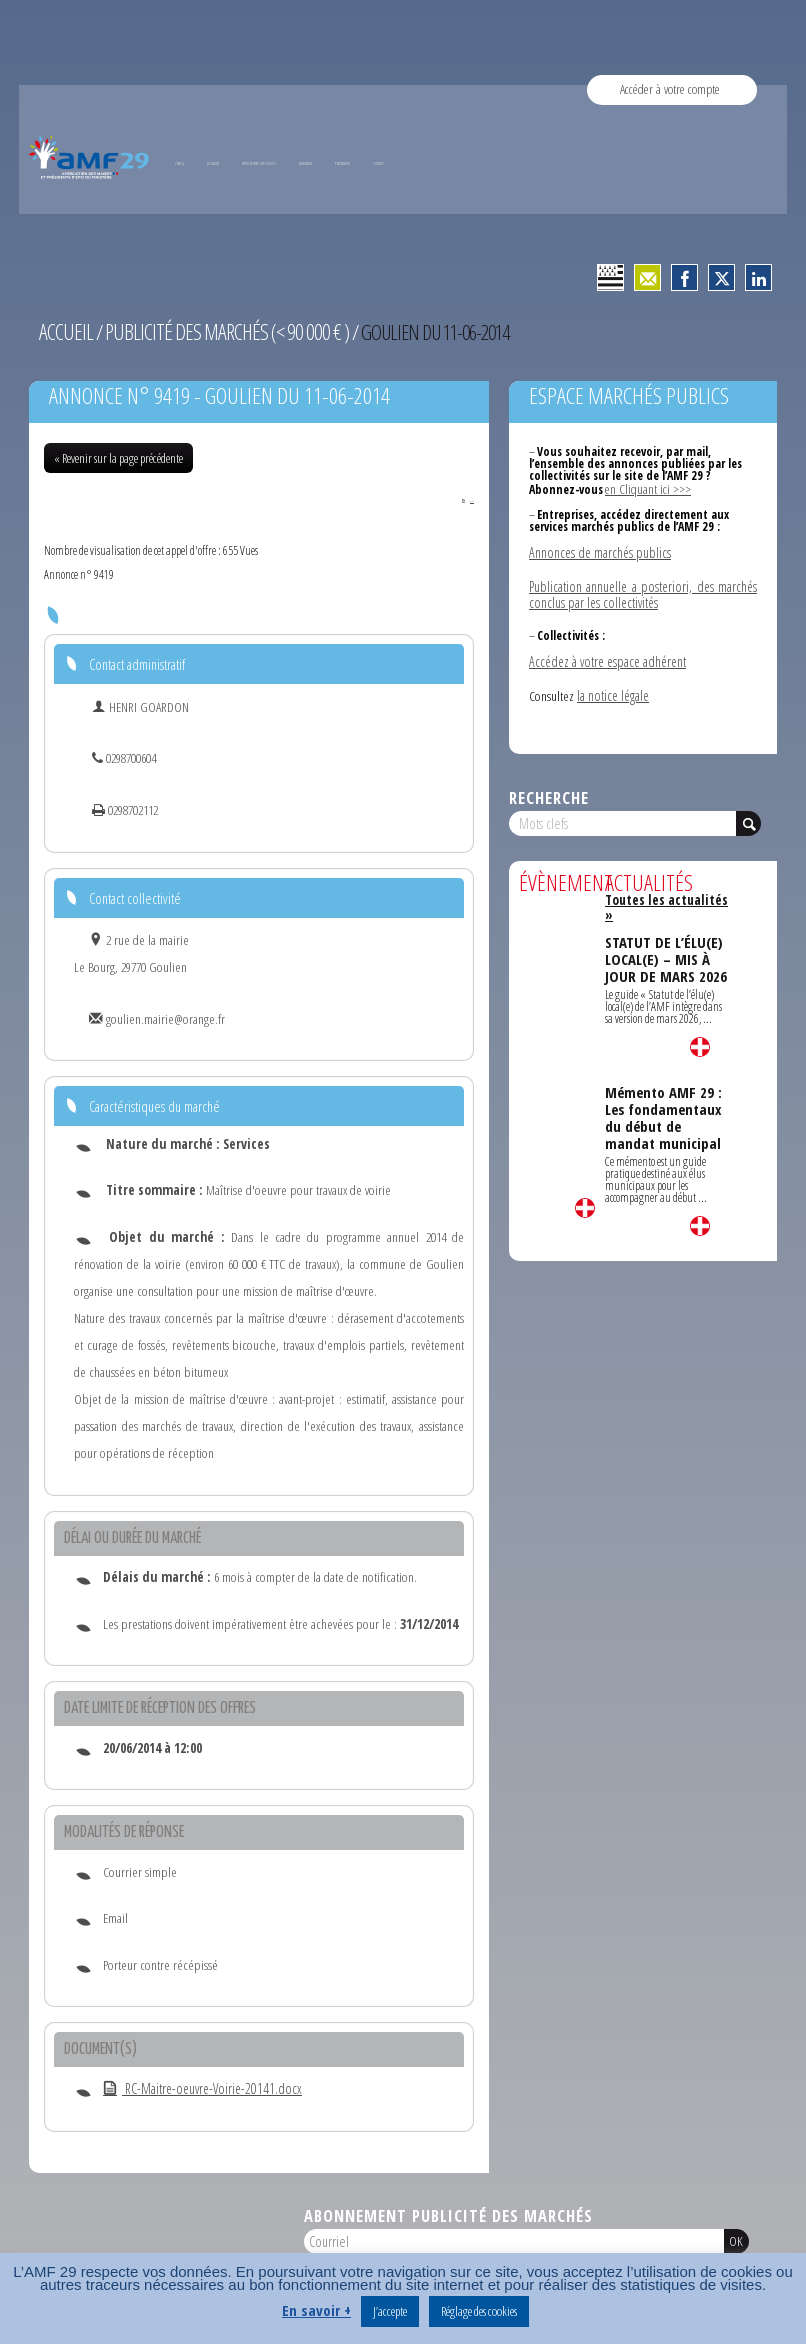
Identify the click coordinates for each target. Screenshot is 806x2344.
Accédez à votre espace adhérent (605, 654)
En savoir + (316, 2310)
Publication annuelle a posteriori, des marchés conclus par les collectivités (643, 588)
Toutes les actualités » (664, 889)
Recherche (549, 788)
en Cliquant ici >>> (644, 486)
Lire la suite (585, 1199)
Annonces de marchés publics (598, 548)
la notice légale (612, 687)
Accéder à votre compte (670, 89)
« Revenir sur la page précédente (118, 456)
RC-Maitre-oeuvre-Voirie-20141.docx (195, 2088)
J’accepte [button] (390, 2311)
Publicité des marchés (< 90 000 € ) (216, 331)
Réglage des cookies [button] (479, 2311)
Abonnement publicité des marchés (448, 2214)
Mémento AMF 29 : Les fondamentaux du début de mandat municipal (663, 1086)
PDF (461, 497)
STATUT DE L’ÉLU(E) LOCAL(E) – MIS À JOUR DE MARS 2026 (664, 929)
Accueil (64, 331)
